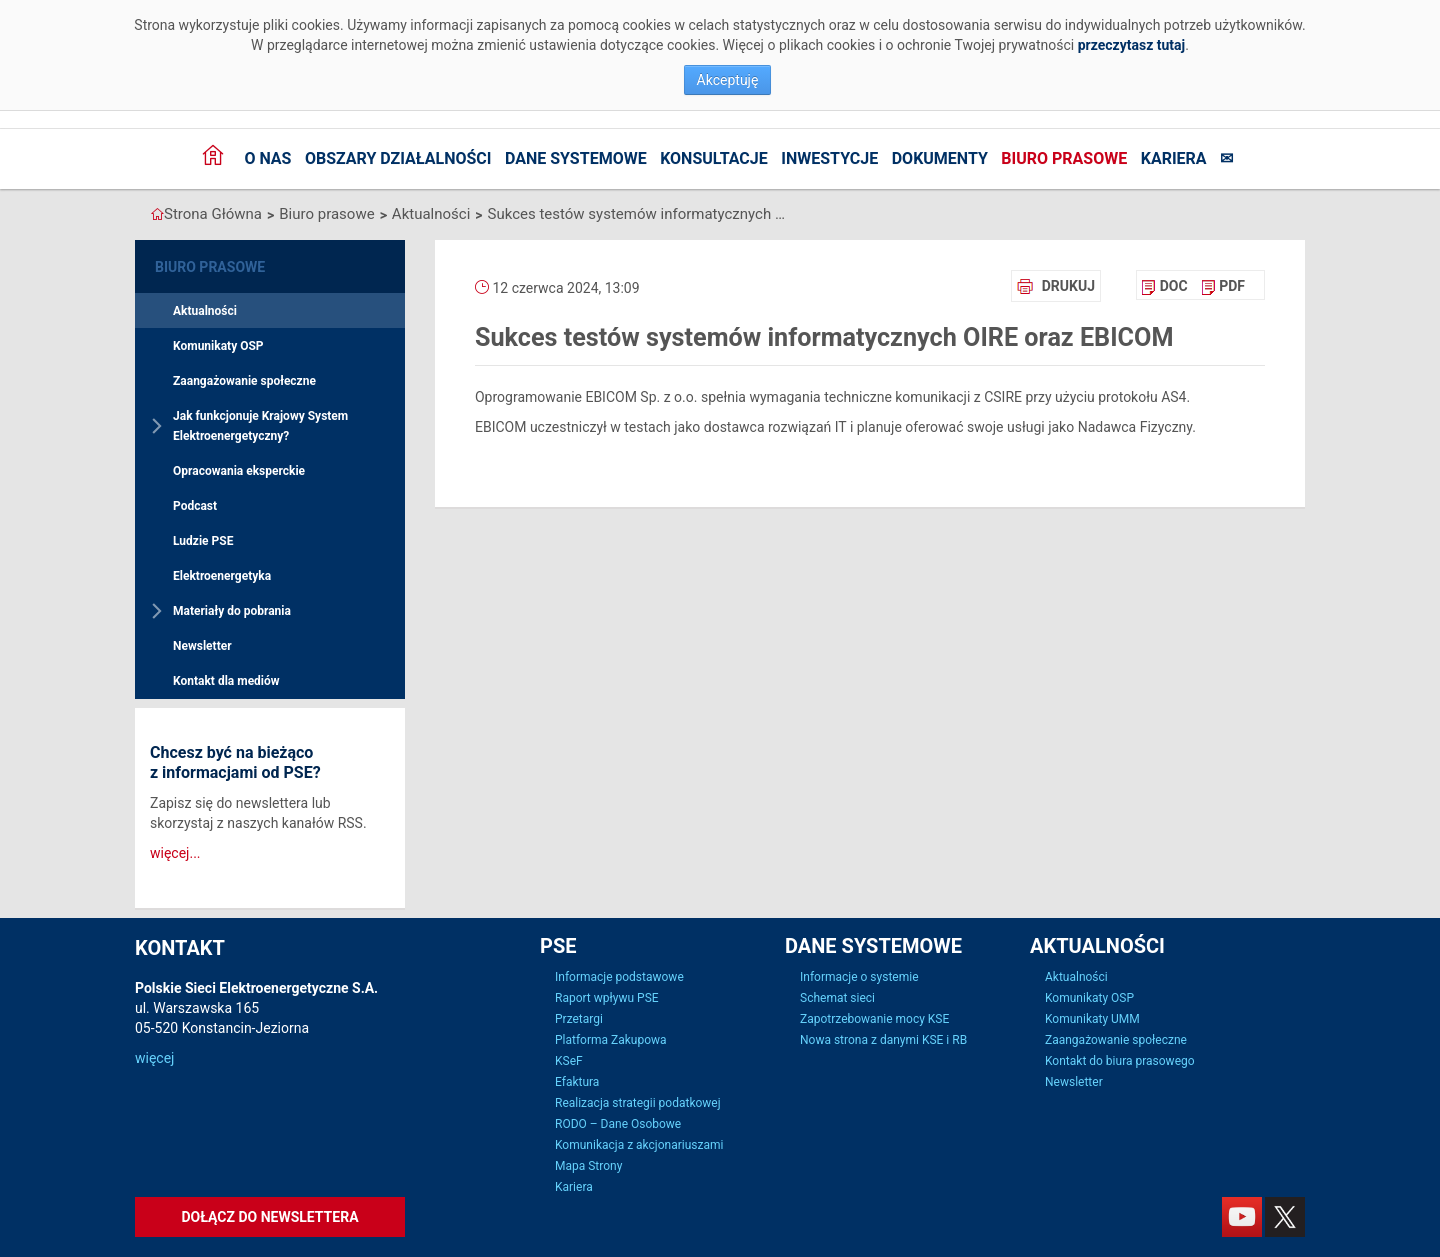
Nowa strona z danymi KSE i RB (883, 1040)
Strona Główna (213, 214)
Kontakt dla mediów (226, 681)
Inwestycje (829, 158)
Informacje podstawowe (619, 977)
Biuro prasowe (1064, 158)
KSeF (569, 1061)
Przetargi (579, 1019)
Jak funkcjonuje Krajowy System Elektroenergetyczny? (260, 426)
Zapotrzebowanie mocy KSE (874, 1019)
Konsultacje (714, 158)
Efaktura (577, 1082)
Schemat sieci (837, 998)
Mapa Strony (588, 1166)
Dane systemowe (576, 158)
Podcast (195, 506)
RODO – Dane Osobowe (618, 1124)
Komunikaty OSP (218, 346)
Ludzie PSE (203, 541)
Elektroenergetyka (222, 576)
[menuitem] (1164, 286)
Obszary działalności (398, 158)
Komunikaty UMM (1092, 1019)
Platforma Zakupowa (611, 1040)
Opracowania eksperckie (239, 471)
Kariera (1174, 158)
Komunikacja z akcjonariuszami (639, 1145)
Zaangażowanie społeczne (244, 381)
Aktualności (431, 214)
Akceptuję (728, 80)
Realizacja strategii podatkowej (638, 1103)
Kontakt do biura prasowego (1120, 1061)
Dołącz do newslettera (269, 1217)
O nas (267, 158)
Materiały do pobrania (232, 611)
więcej (154, 1058)
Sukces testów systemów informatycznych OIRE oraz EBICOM (638, 214)
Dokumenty (940, 158)
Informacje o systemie (859, 977)
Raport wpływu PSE (607, 998)
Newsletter (202, 646)
